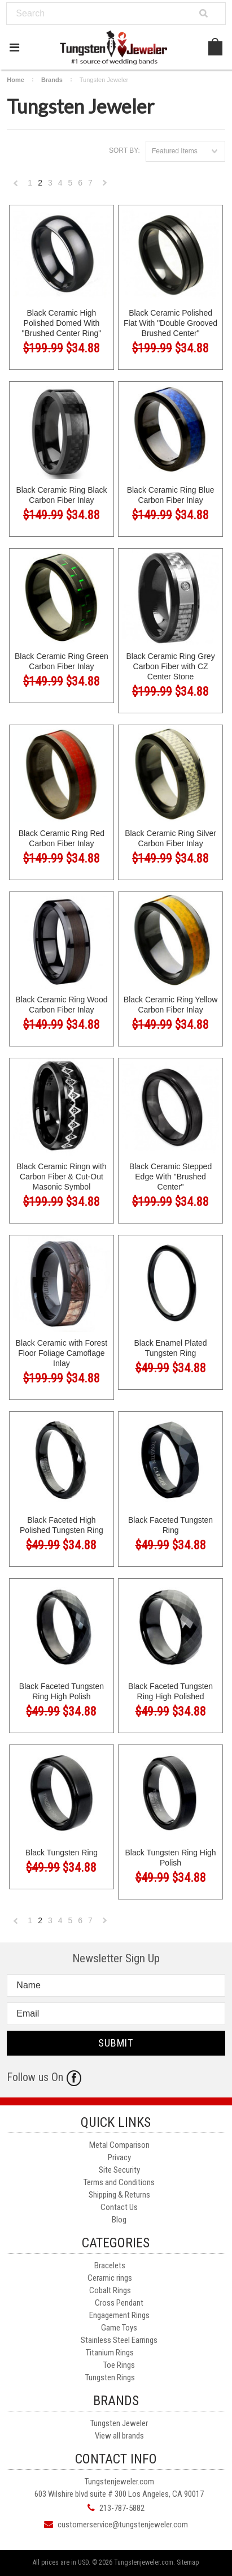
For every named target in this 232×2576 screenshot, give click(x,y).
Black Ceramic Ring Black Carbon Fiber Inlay (61, 495)
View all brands (119, 2436)
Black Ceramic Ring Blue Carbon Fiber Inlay (171, 495)
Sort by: (124, 150)
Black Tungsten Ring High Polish (170, 1857)
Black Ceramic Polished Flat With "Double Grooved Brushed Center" (170, 323)
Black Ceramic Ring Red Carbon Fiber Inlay (62, 838)
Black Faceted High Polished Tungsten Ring (61, 1525)
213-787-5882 (122, 2508)
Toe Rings (119, 2365)
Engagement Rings (119, 2315)
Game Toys (119, 2328)
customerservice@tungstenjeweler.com (123, 2524)
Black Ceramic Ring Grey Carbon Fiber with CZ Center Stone (170, 666)
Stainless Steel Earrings (119, 2340)
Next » (105, 186)
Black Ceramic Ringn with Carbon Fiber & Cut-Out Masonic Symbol (61, 1176)
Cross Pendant (119, 2303)
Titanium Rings (110, 2352)
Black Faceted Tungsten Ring (170, 1525)
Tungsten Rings (110, 2377)
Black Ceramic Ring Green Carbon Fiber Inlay (61, 661)
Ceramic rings (109, 2278)
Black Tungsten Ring (61, 1852)
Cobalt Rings (110, 2290)
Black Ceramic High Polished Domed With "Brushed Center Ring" (62, 323)
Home (15, 79)
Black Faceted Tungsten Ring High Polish (61, 1691)
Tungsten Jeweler (119, 2423)
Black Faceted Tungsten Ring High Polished (170, 1691)
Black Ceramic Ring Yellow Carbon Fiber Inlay (171, 1004)
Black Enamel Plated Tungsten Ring (170, 1348)
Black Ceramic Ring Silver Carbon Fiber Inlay (170, 838)
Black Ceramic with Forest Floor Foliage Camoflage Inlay (62, 1353)
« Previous (15, 186)
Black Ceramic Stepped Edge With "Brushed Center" (170, 1176)
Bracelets (109, 2265)
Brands (52, 79)
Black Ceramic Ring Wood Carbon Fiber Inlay (61, 1004)
